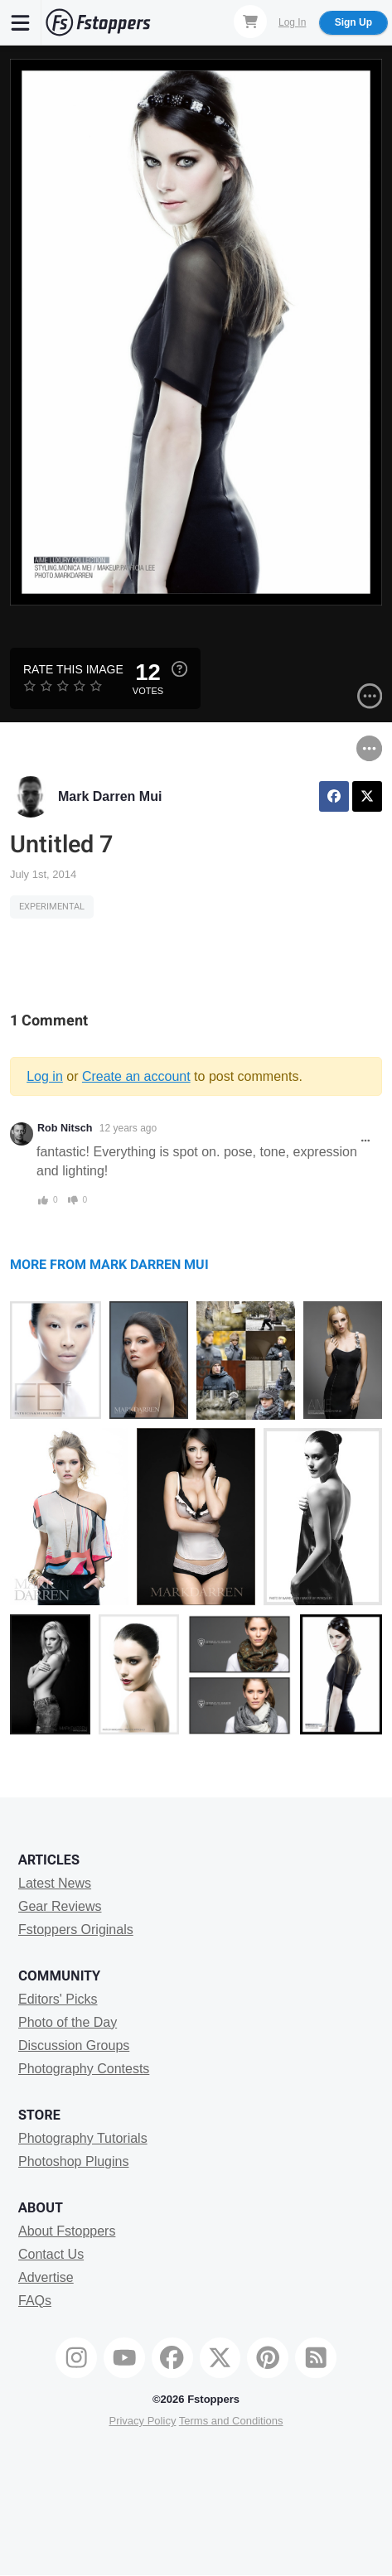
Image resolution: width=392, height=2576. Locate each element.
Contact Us (51, 2254)
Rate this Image (73, 669)
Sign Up (353, 22)
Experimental (52, 907)
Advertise (46, 2277)
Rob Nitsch (64, 1128)
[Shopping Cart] (250, 21)
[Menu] (20, 22)
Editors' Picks (58, 1999)
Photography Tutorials (83, 2138)
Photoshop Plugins (73, 2161)
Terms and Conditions (231, 2420)
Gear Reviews (59, 1906)
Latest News (54, 1883)
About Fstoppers (66, 2231)
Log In (292, 22)
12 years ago (128, 1128)
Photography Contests (83, 2069)
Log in (45, 1076)
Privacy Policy (142, 2420)
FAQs (34, 2301)
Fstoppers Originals (75, 1929)
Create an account (136, 1076)
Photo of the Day (67, 2022)
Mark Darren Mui (110, 796)
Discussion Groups (73, 2045)
